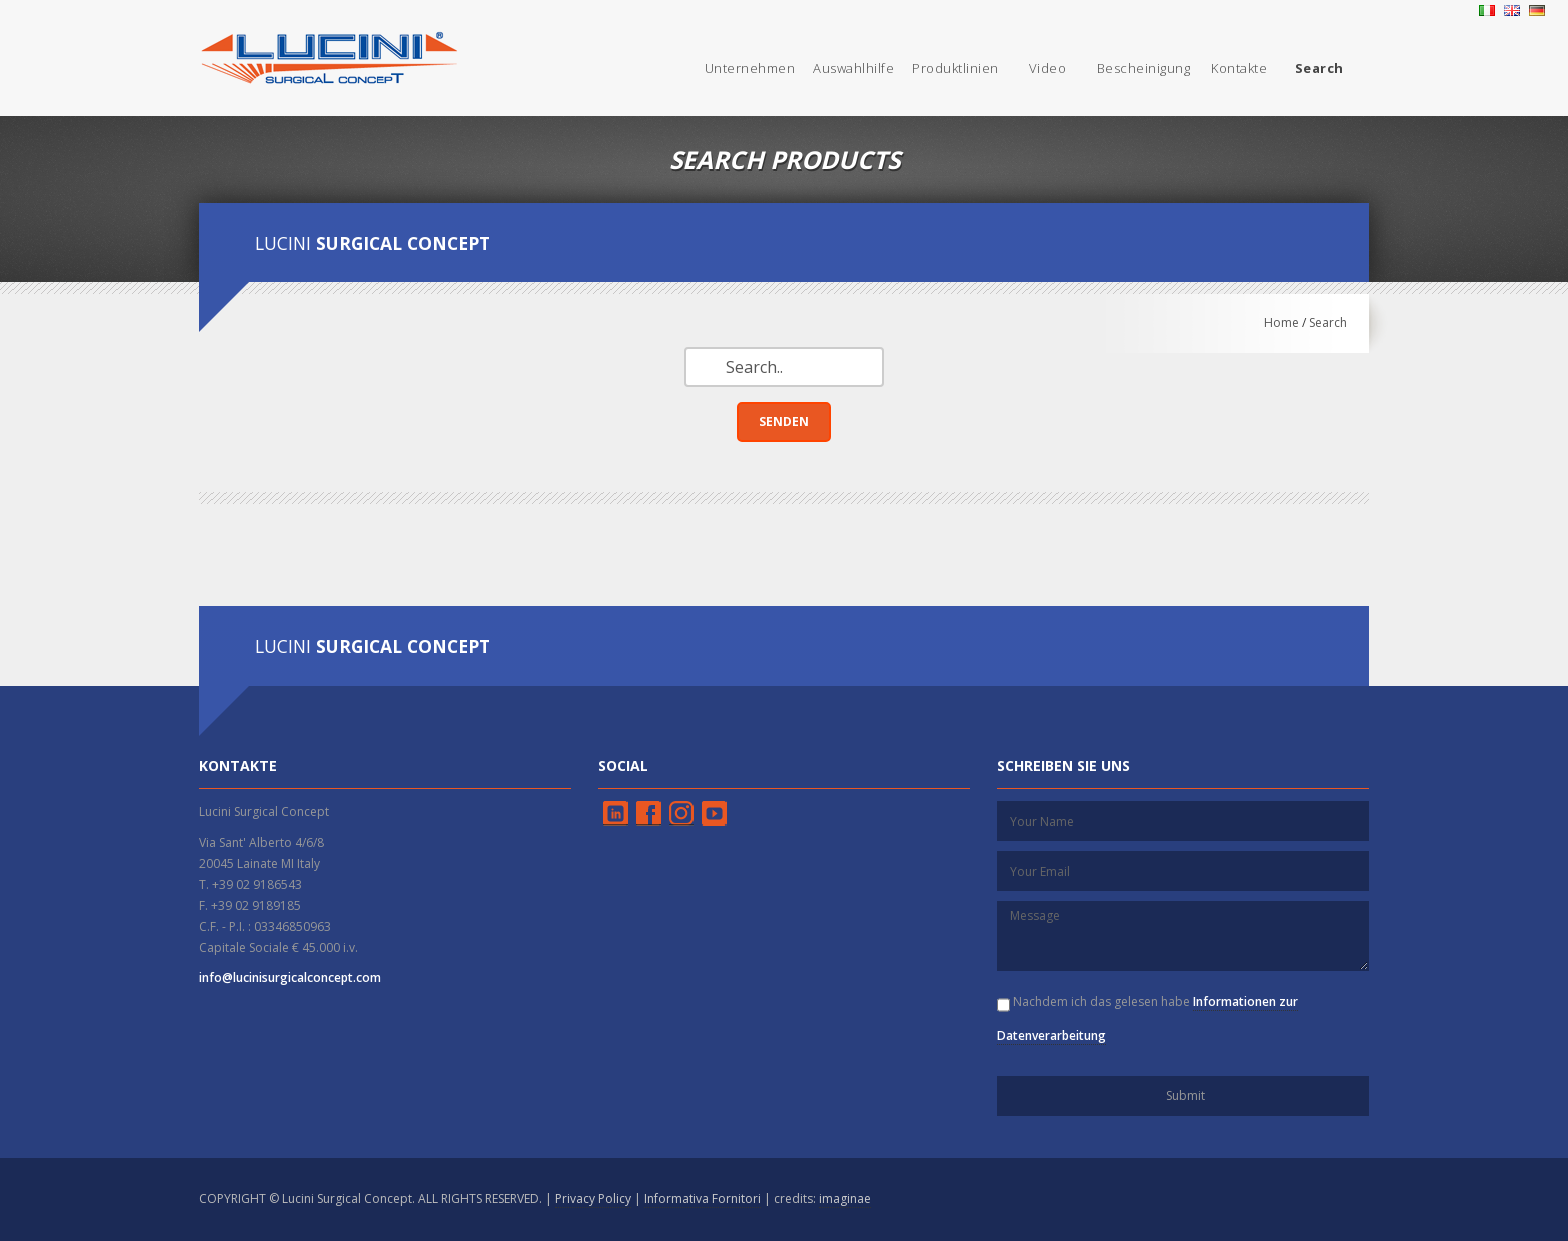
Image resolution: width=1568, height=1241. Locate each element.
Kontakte (1239, 68)
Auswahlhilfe (853, 68)
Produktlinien (955, 68)
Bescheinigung (1144, 68)
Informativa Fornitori (702, 1198)
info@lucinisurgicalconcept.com (290, 977)
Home (1281, 322)
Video (1048, 68)
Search (1328, 322)
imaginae (845, 1198)
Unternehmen (750, 68)
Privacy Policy (593, 1198)
